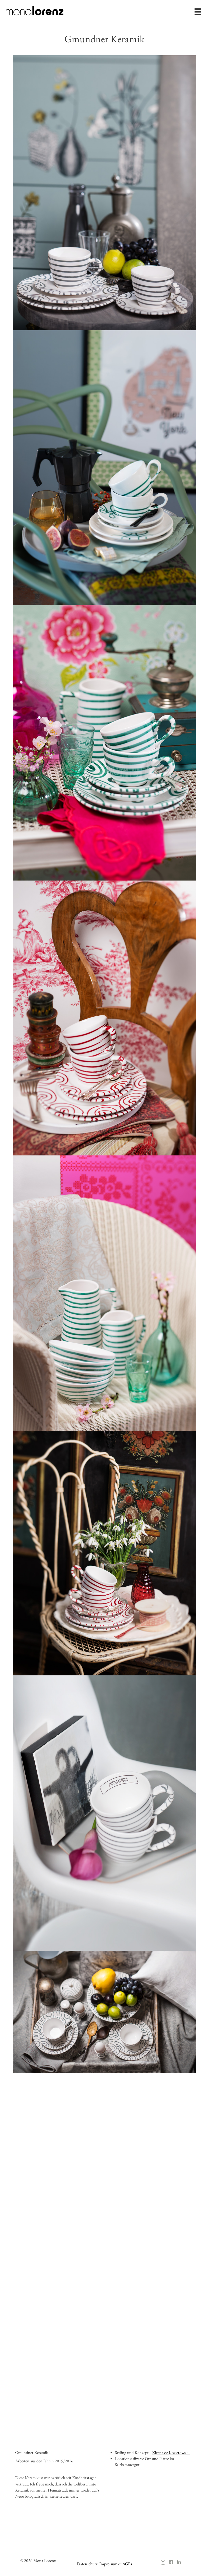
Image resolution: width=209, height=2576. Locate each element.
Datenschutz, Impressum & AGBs (104, 2563)
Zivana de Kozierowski (171, 2452)
